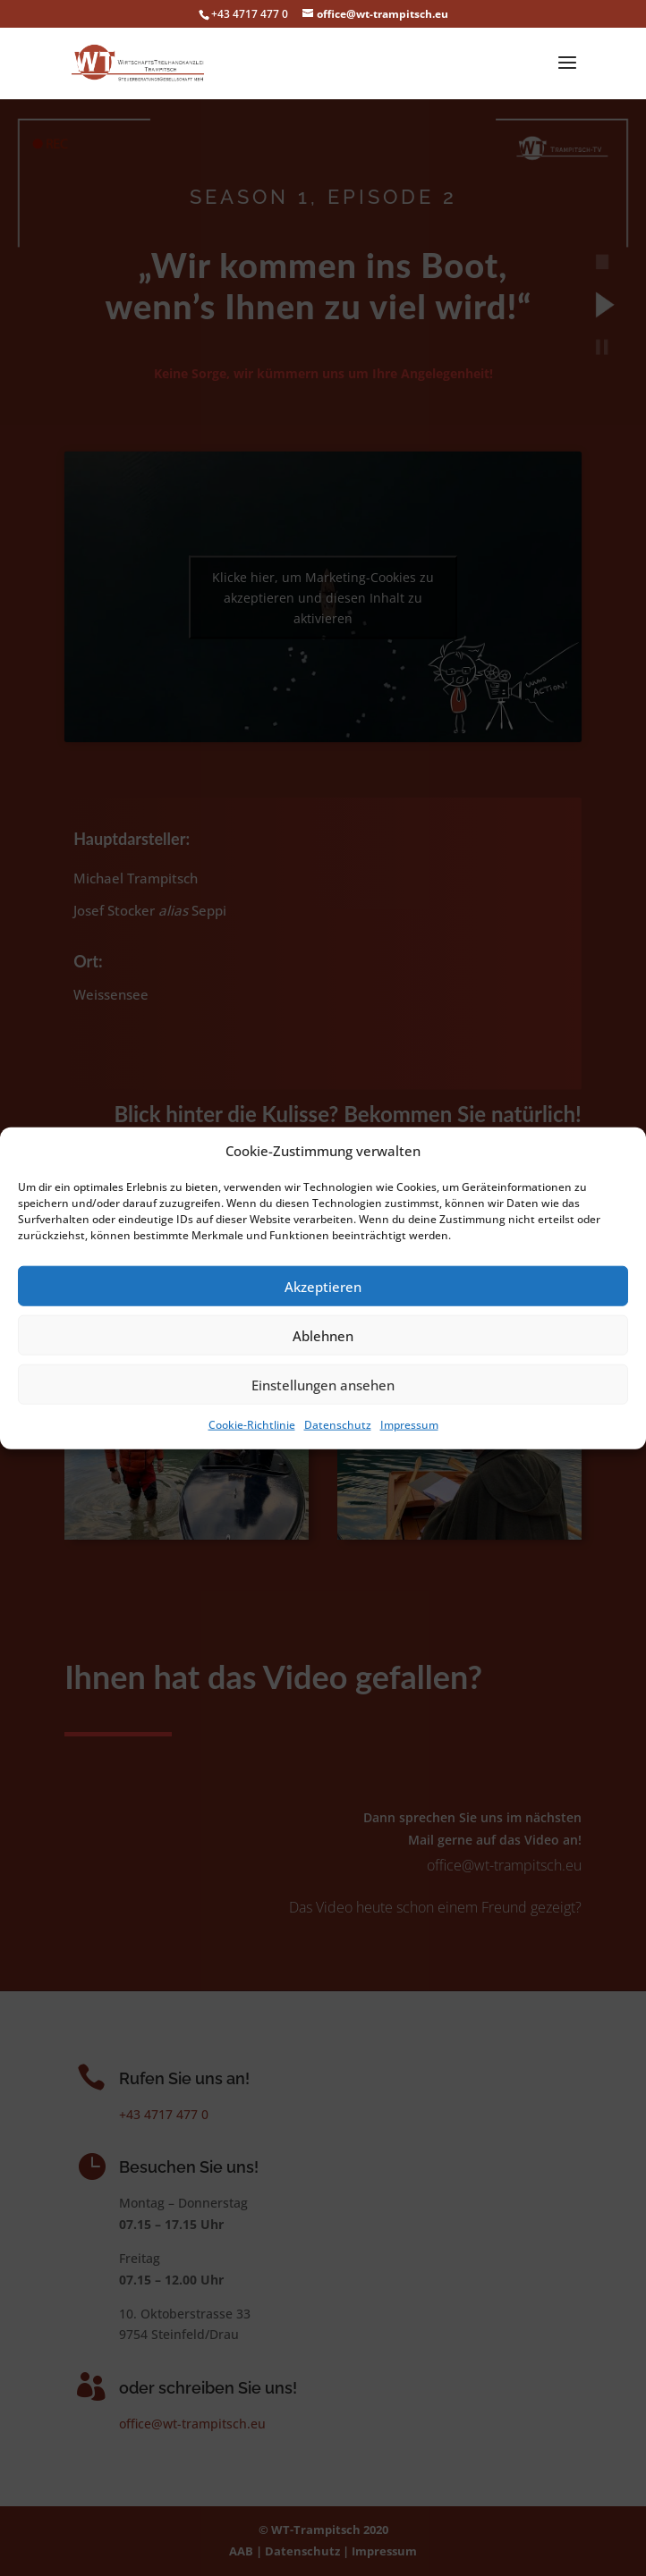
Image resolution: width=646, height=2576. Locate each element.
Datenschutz (337, 1424)
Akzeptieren (323, 1287)
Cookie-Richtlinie (251, 1424)
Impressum (409, 1424)
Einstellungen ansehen (323, 1385)
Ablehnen (323, 1336)
